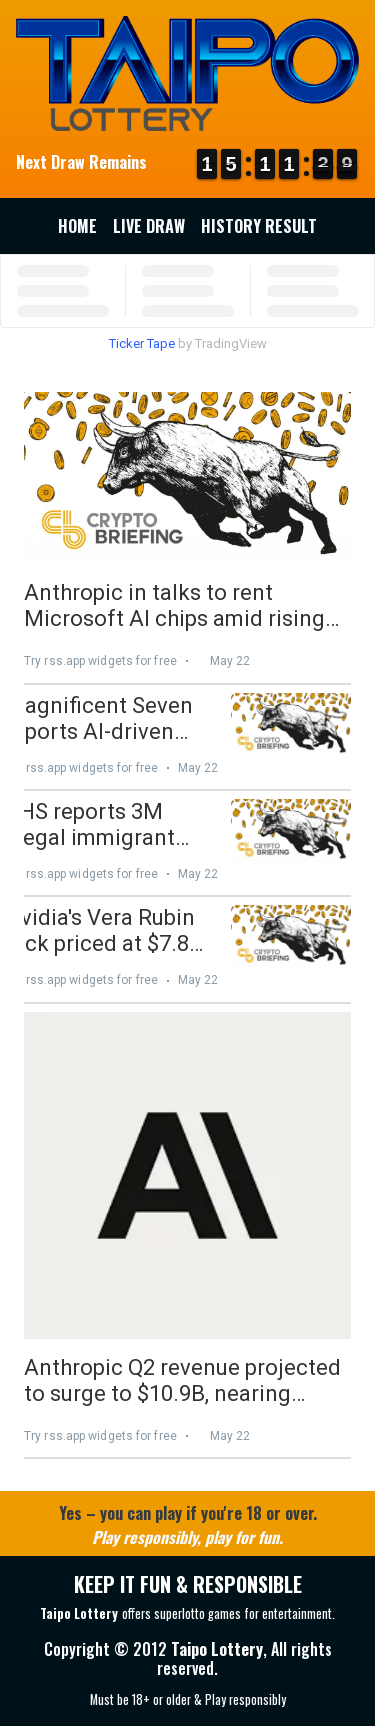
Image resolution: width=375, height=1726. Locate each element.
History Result (259, 226)
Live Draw (149, 226)
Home (77, 226)
